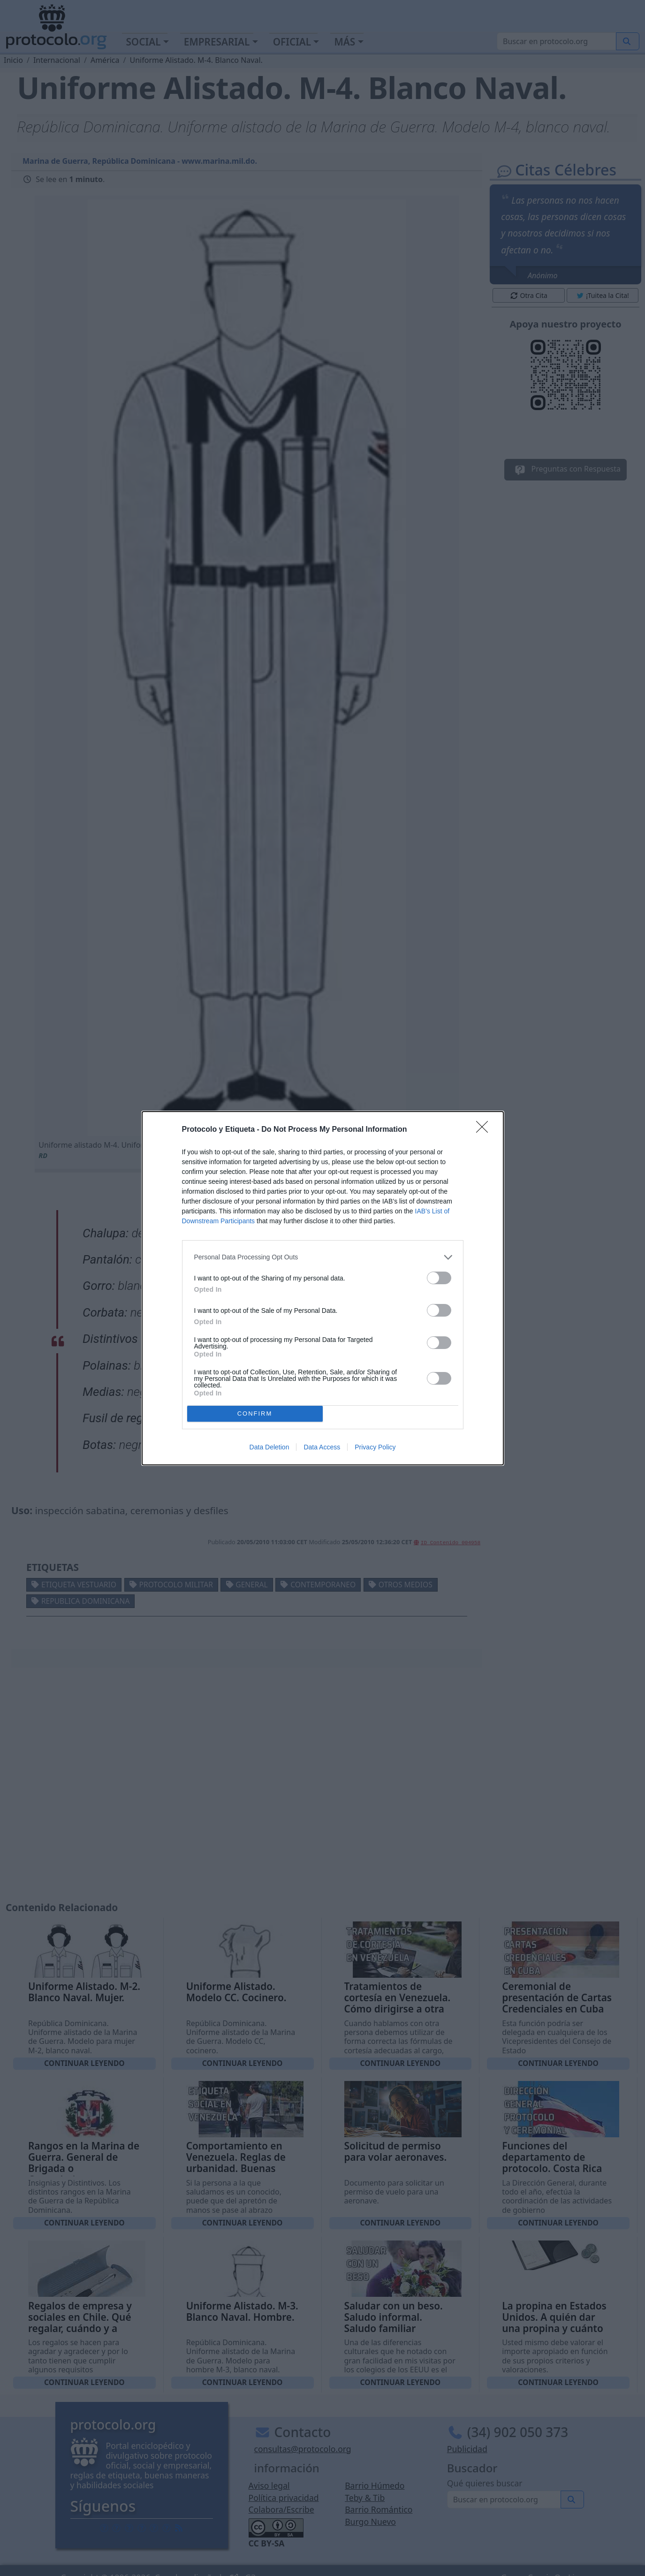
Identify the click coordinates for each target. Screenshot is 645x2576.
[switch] (439, 1278)
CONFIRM (255, 1413)
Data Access (322, 1447)
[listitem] (322, 1257)
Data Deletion (269, 1447)
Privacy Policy (375, 1447)
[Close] (485, 1130)
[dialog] (322, 1288)
